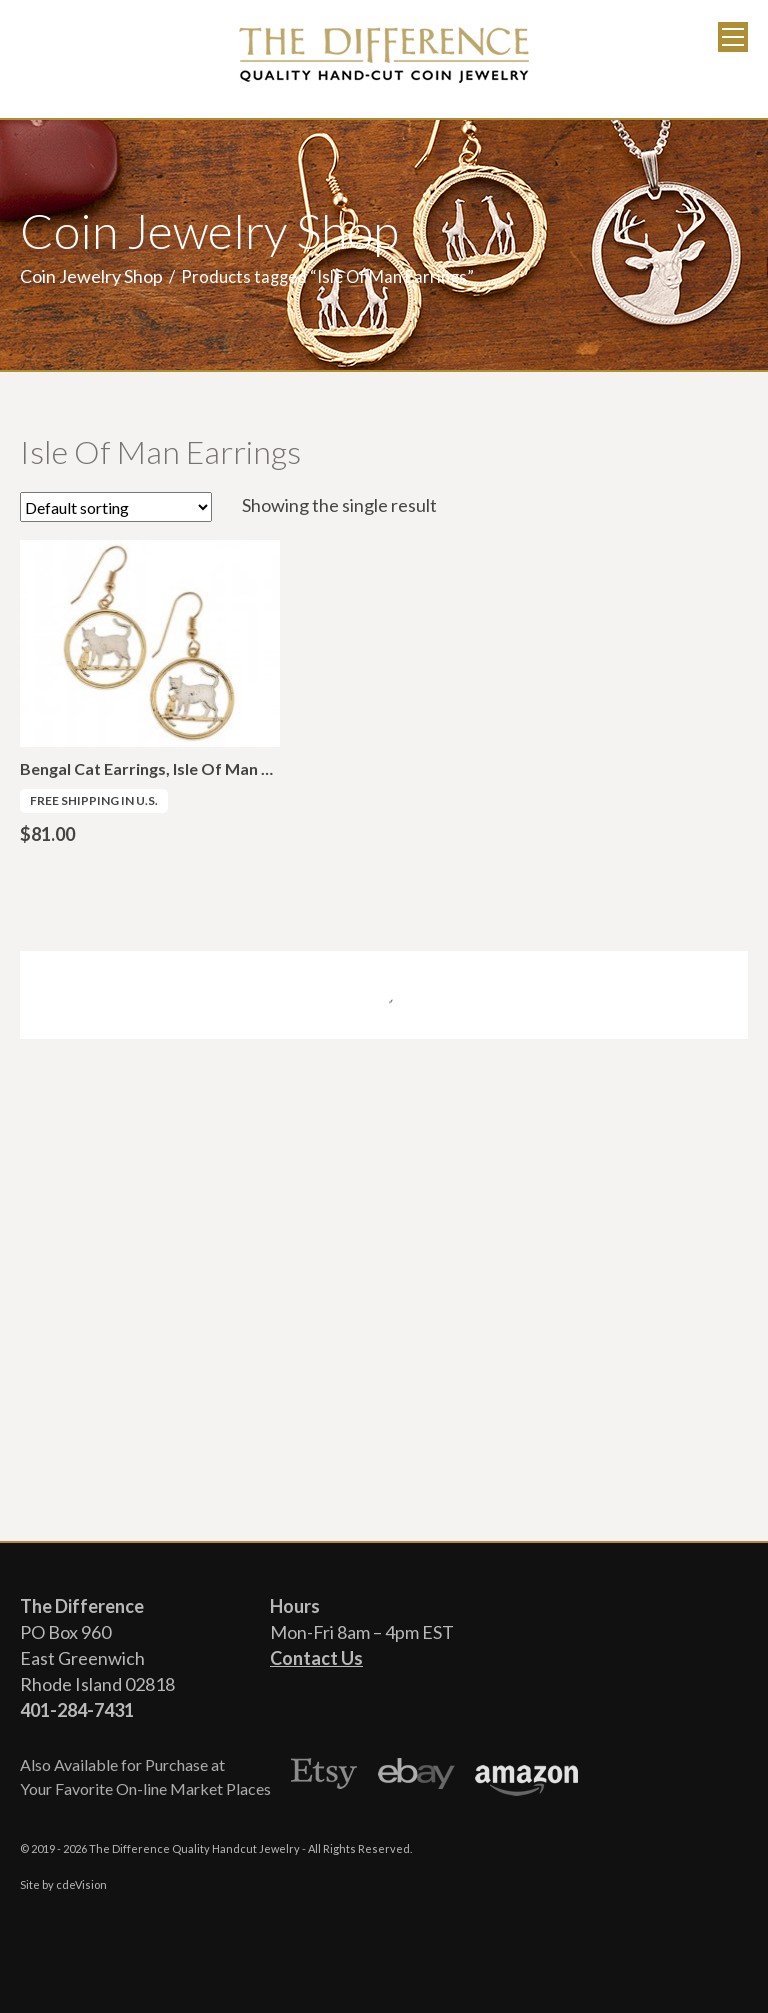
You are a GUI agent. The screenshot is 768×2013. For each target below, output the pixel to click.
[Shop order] (116, 507)
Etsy (324, 1777)
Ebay (416, 1777)
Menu (733, 37)
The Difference (384, 55)
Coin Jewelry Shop (91, 276)
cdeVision (81, 1884)
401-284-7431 (77, 1710)
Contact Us (316, 1658)
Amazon (526, 1777)
